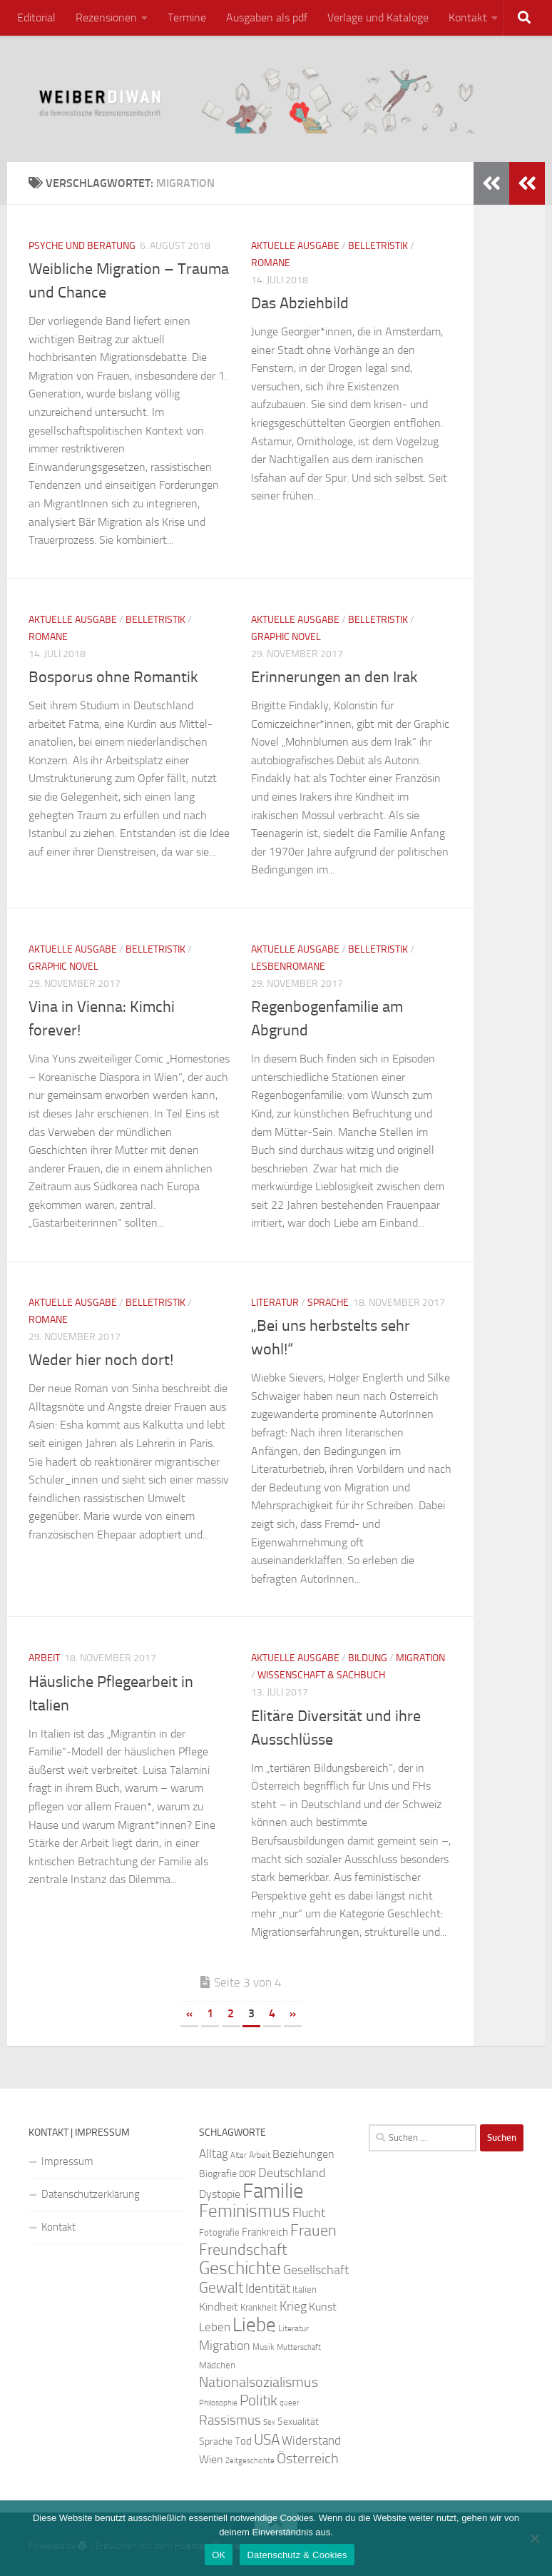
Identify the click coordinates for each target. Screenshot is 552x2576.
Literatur (275, 1303)
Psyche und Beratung (82, 246)
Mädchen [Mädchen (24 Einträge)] (217, 2365)
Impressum (67, 2161)
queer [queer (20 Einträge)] (290, 2403)
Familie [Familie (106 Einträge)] (273, 2191)
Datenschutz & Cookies (297, 2555)
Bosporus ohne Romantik (113, 677)
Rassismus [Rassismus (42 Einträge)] (230, 2420)
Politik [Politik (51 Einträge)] (258, 2400)
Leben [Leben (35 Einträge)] (214, 2327)
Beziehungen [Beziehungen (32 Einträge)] (303, 2154)
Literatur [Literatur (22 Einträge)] (293, 2328)
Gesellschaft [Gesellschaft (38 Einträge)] (316, 2270)
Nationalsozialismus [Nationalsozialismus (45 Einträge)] (258, 2382)
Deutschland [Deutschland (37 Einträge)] (291, 2173)
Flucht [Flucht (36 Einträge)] (308, 2213)
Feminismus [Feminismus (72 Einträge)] (244, 2211)
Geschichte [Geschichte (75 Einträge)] (240, 2268)
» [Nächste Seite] (293, 2013)
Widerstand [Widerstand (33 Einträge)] (311, 2441)
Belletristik (378, 246)
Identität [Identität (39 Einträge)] (267, 2288)
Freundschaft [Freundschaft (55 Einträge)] (243, 2249)
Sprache (328, 1303)
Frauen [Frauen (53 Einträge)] (313, 2230)
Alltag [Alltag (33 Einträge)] (213, 2154)
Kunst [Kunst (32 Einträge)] (323, 2306)
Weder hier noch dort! (101, 1360)
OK (218, 2555)
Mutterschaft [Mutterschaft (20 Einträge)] (299, 2347)
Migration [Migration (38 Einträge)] (224, 2345)
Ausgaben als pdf (266, 17)
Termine (187, 17)
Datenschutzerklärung (90, 2194)
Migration (420, 1658)
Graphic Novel (286, 637)
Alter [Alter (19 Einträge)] (238, 2155)
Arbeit (44, 1658)
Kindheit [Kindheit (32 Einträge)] (218, 2306)
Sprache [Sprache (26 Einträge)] (215, 2441)
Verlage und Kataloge (378, 17)
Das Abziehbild (300, 303)
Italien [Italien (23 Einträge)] (304, 2289)
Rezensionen (106, 17)
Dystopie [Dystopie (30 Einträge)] (219, 2194)
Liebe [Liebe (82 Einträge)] (254, 2324)
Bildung (367, 1658)
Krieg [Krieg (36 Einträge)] (293, 2306)
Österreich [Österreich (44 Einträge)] (308, 2458)
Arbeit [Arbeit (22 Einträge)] (259, 2155)
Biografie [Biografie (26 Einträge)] (218, 2174)
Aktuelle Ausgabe (295, 246)
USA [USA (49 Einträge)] (267, 2439)
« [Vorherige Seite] (189, 2013)
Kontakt (468, 17)
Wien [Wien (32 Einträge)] (211, 2459)
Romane (270, 263)
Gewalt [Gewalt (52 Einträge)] (221, 2287)
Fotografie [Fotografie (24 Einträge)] (219, 2232)
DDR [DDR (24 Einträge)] (247, 2174)
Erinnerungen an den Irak (334, 677)
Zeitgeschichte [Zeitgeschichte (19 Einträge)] (250, 2460)
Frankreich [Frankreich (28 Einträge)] (265, 2232)
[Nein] (534, 2538)
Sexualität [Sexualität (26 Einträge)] (298, 2421)
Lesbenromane (288, 966)
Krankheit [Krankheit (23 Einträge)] (258, 2307)
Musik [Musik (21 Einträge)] (263, 2347)
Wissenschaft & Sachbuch (321, 1675)
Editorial (36, 17)
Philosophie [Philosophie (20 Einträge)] (218, 2403)
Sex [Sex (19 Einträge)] (269, 2422)
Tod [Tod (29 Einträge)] (243, 2441)
